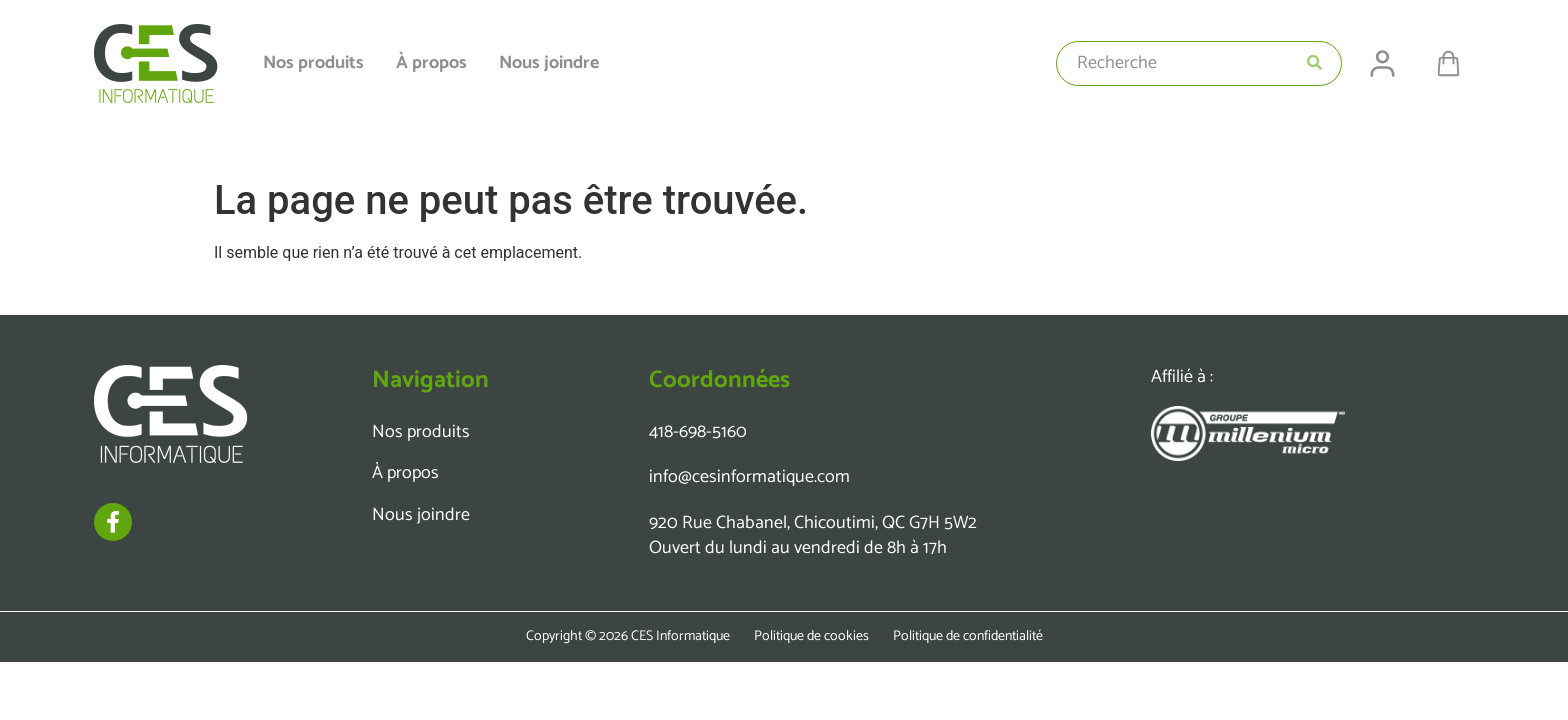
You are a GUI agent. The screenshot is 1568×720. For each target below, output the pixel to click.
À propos (431, 63)
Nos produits (313, 63)
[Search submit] (1314, 63)
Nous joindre (549, 63)
